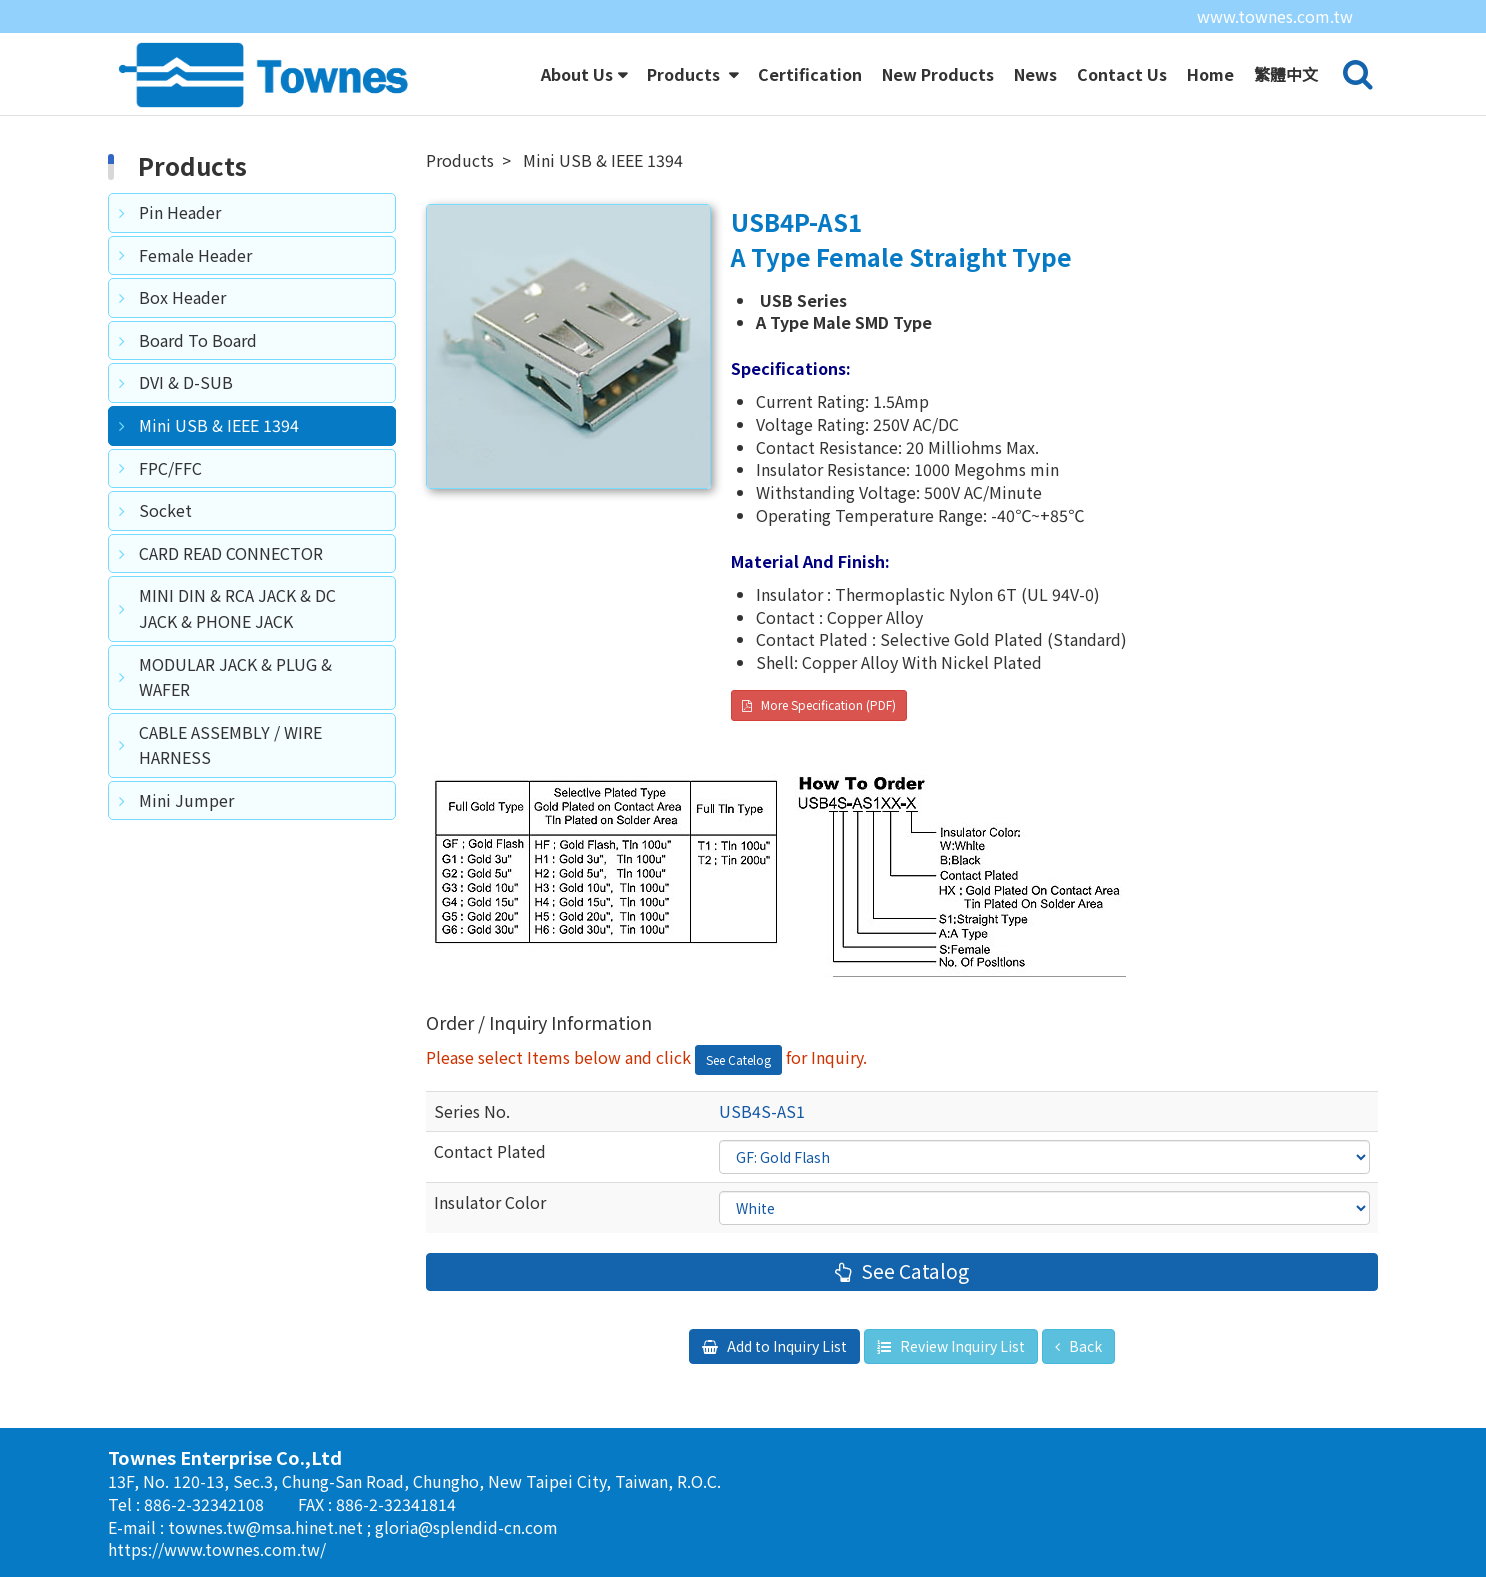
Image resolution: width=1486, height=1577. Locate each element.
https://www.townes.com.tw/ (217, 1549)
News (1035, 74)
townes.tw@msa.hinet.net (267, 1527)
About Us (577, 74)
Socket (165, 510)
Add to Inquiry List (785, 1346)
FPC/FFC (170, 468)
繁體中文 (1286, 74)
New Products (938, 74)
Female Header (195, 255)
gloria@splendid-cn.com (466, 1527)
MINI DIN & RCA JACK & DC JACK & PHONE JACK (237, 608)
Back (1084, 1346)
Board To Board (198, 340)
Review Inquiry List (961, 1346)
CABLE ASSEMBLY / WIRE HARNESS (230, 745)
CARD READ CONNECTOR (231, 553)
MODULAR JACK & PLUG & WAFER (235, 677)
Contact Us (1122, 74)
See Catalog (913, 1271)
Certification (810, 74)
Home (1210, 74)
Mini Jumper (186, 800)
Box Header (182, 297)
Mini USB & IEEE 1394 (219, 425)
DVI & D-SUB (186, 382)
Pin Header (180, 212)
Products (685, 74)
